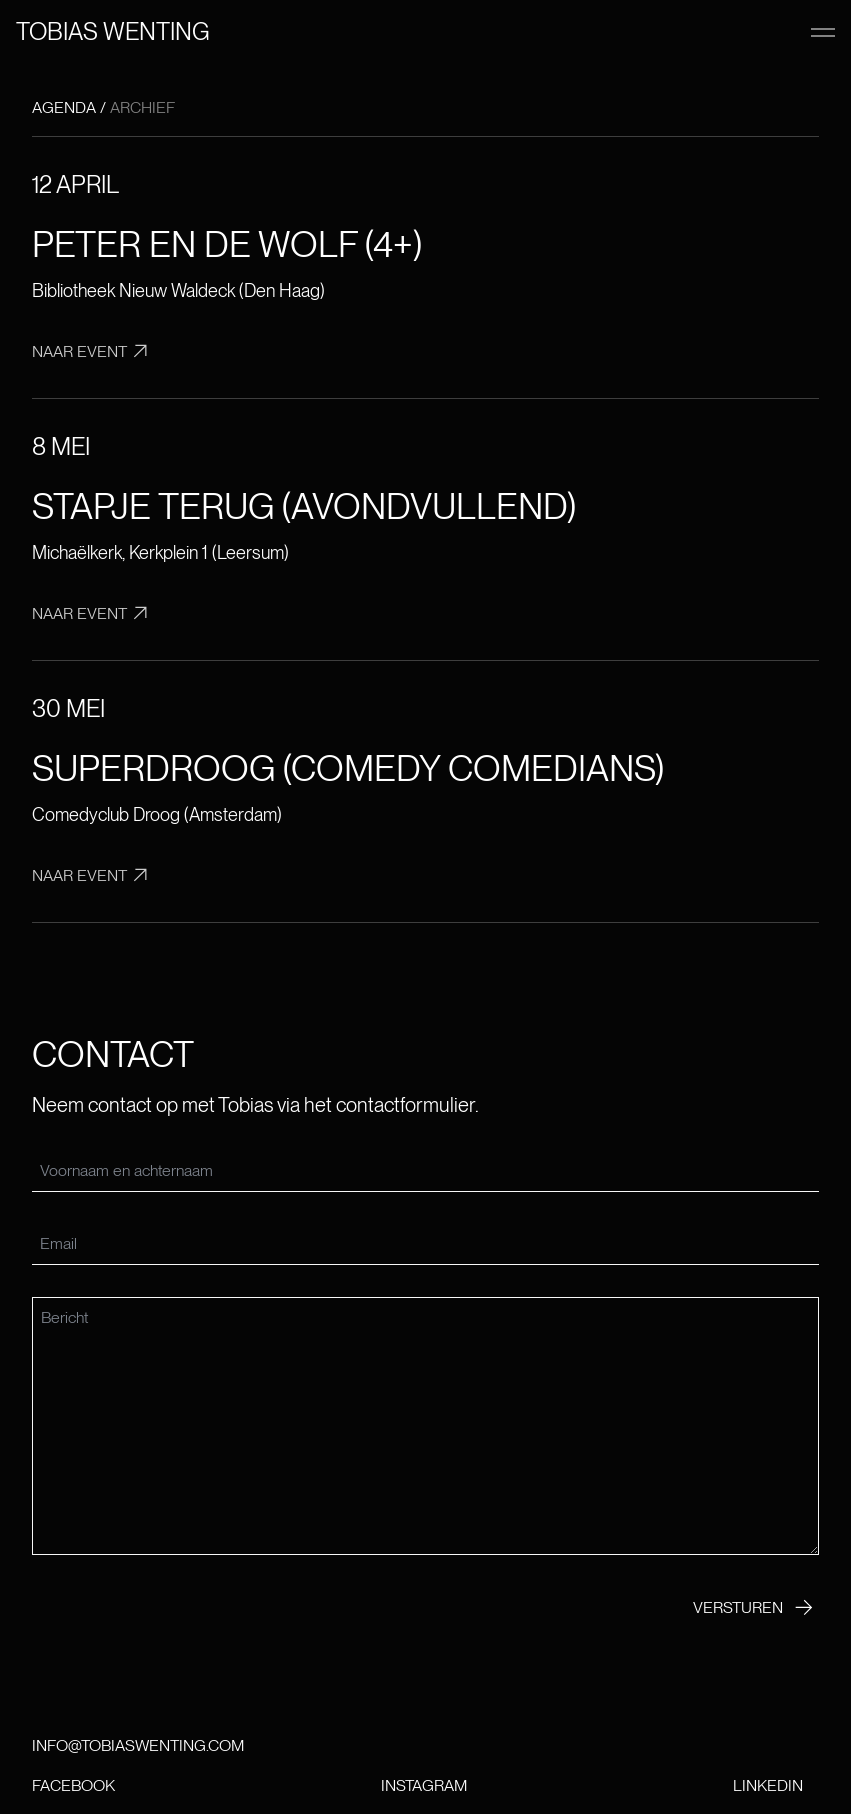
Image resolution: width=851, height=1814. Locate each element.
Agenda (64, 107)
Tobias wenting (113, 31)
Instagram (424, 1785)
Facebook (73, 1785)
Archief (142, 107)
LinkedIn (768, 1785)
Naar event (94, 351)
